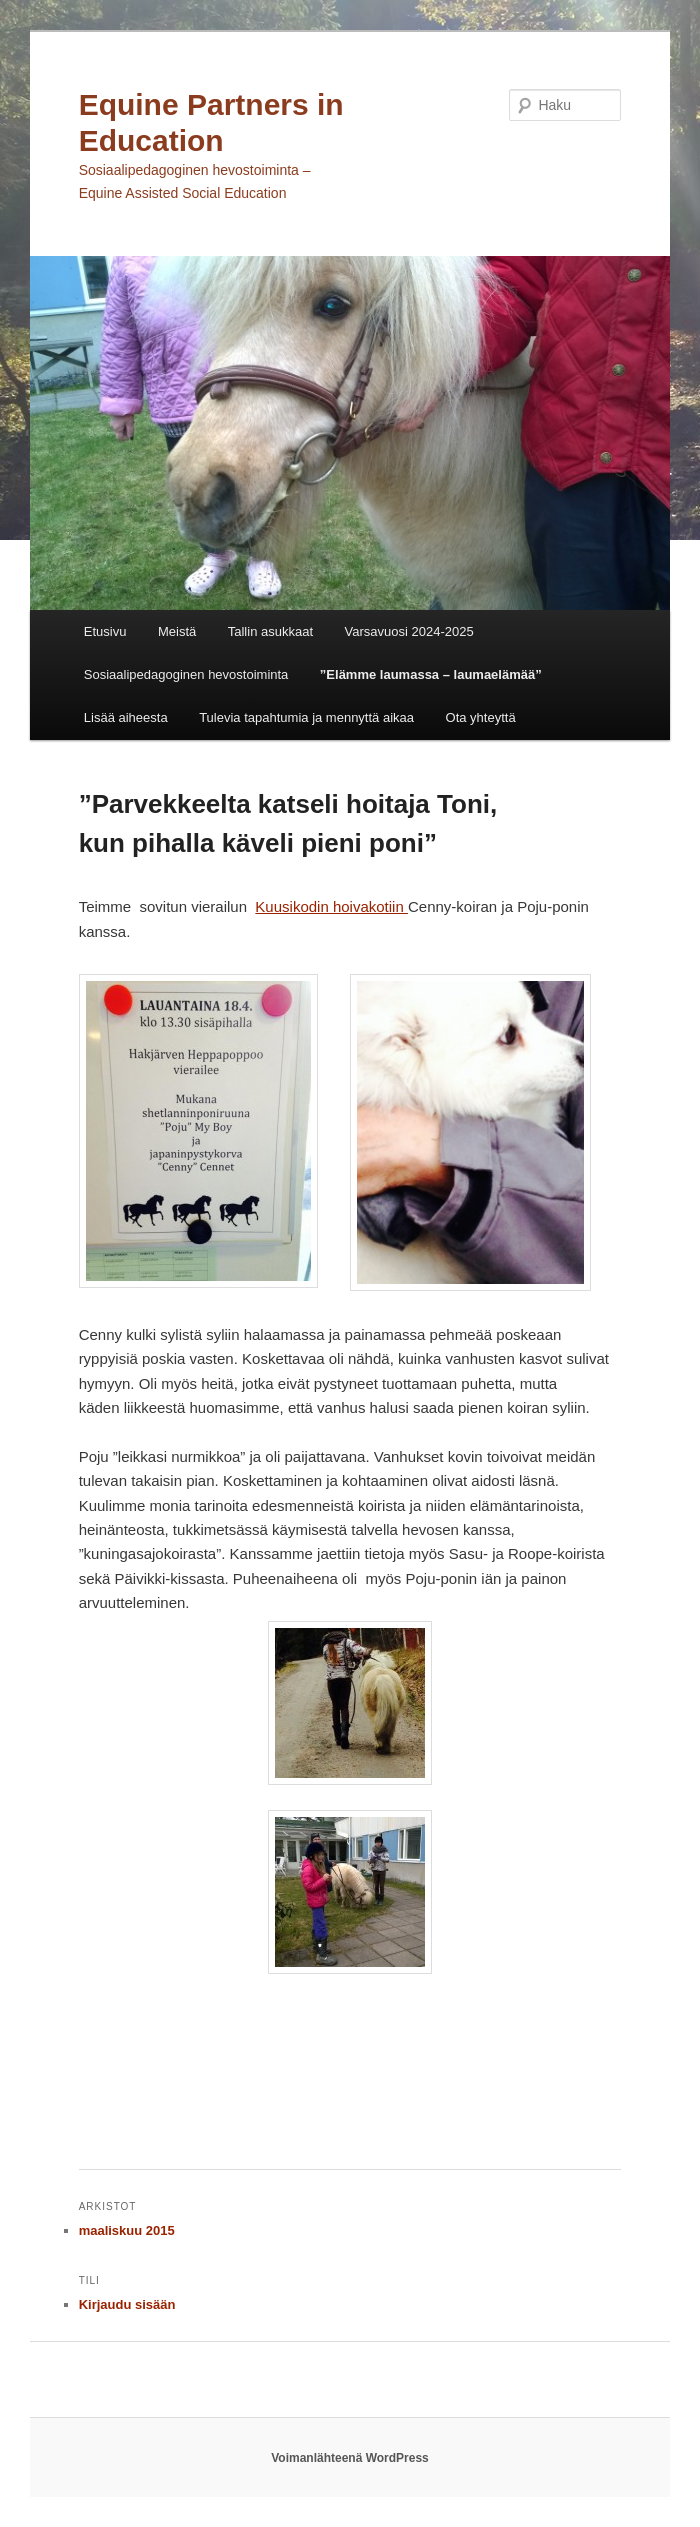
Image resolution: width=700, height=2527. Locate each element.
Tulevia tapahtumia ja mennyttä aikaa (306, 717)
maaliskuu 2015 (127, 2230)
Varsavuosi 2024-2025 (409, 631)
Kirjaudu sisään (127, 2304)
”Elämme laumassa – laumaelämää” (431, 674)
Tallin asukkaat (270, 631)
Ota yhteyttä (481, 717)
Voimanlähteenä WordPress (350, 2458)
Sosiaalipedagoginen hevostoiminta (186, 674)
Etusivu (105, 631)
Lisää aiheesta (126, 717)
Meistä (177, 631)
